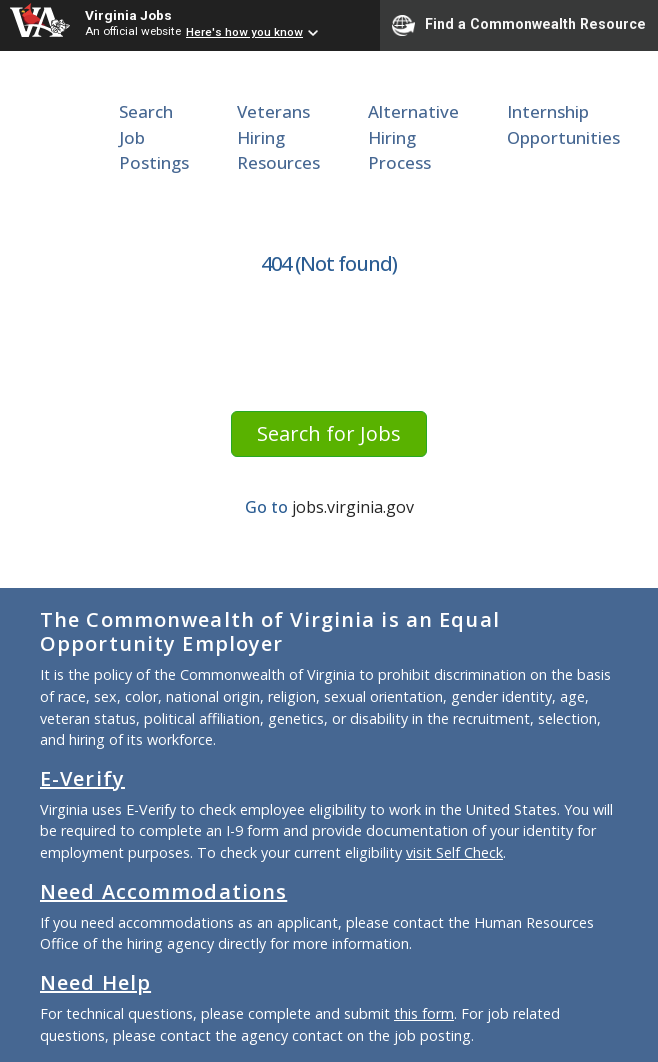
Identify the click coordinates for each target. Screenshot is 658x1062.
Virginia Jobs (128, 15)
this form (424, 1013)
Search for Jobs (329, 433)
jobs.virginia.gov (353, 507)
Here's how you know (244, 32)
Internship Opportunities (563, 124)
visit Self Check (454, 852)
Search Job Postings (154, 137)
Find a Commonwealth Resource (519, 25)
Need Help (95, 982)
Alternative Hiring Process (413, 137)
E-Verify (82, 778)
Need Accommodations (163, 891)
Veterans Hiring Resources (278, 137)
